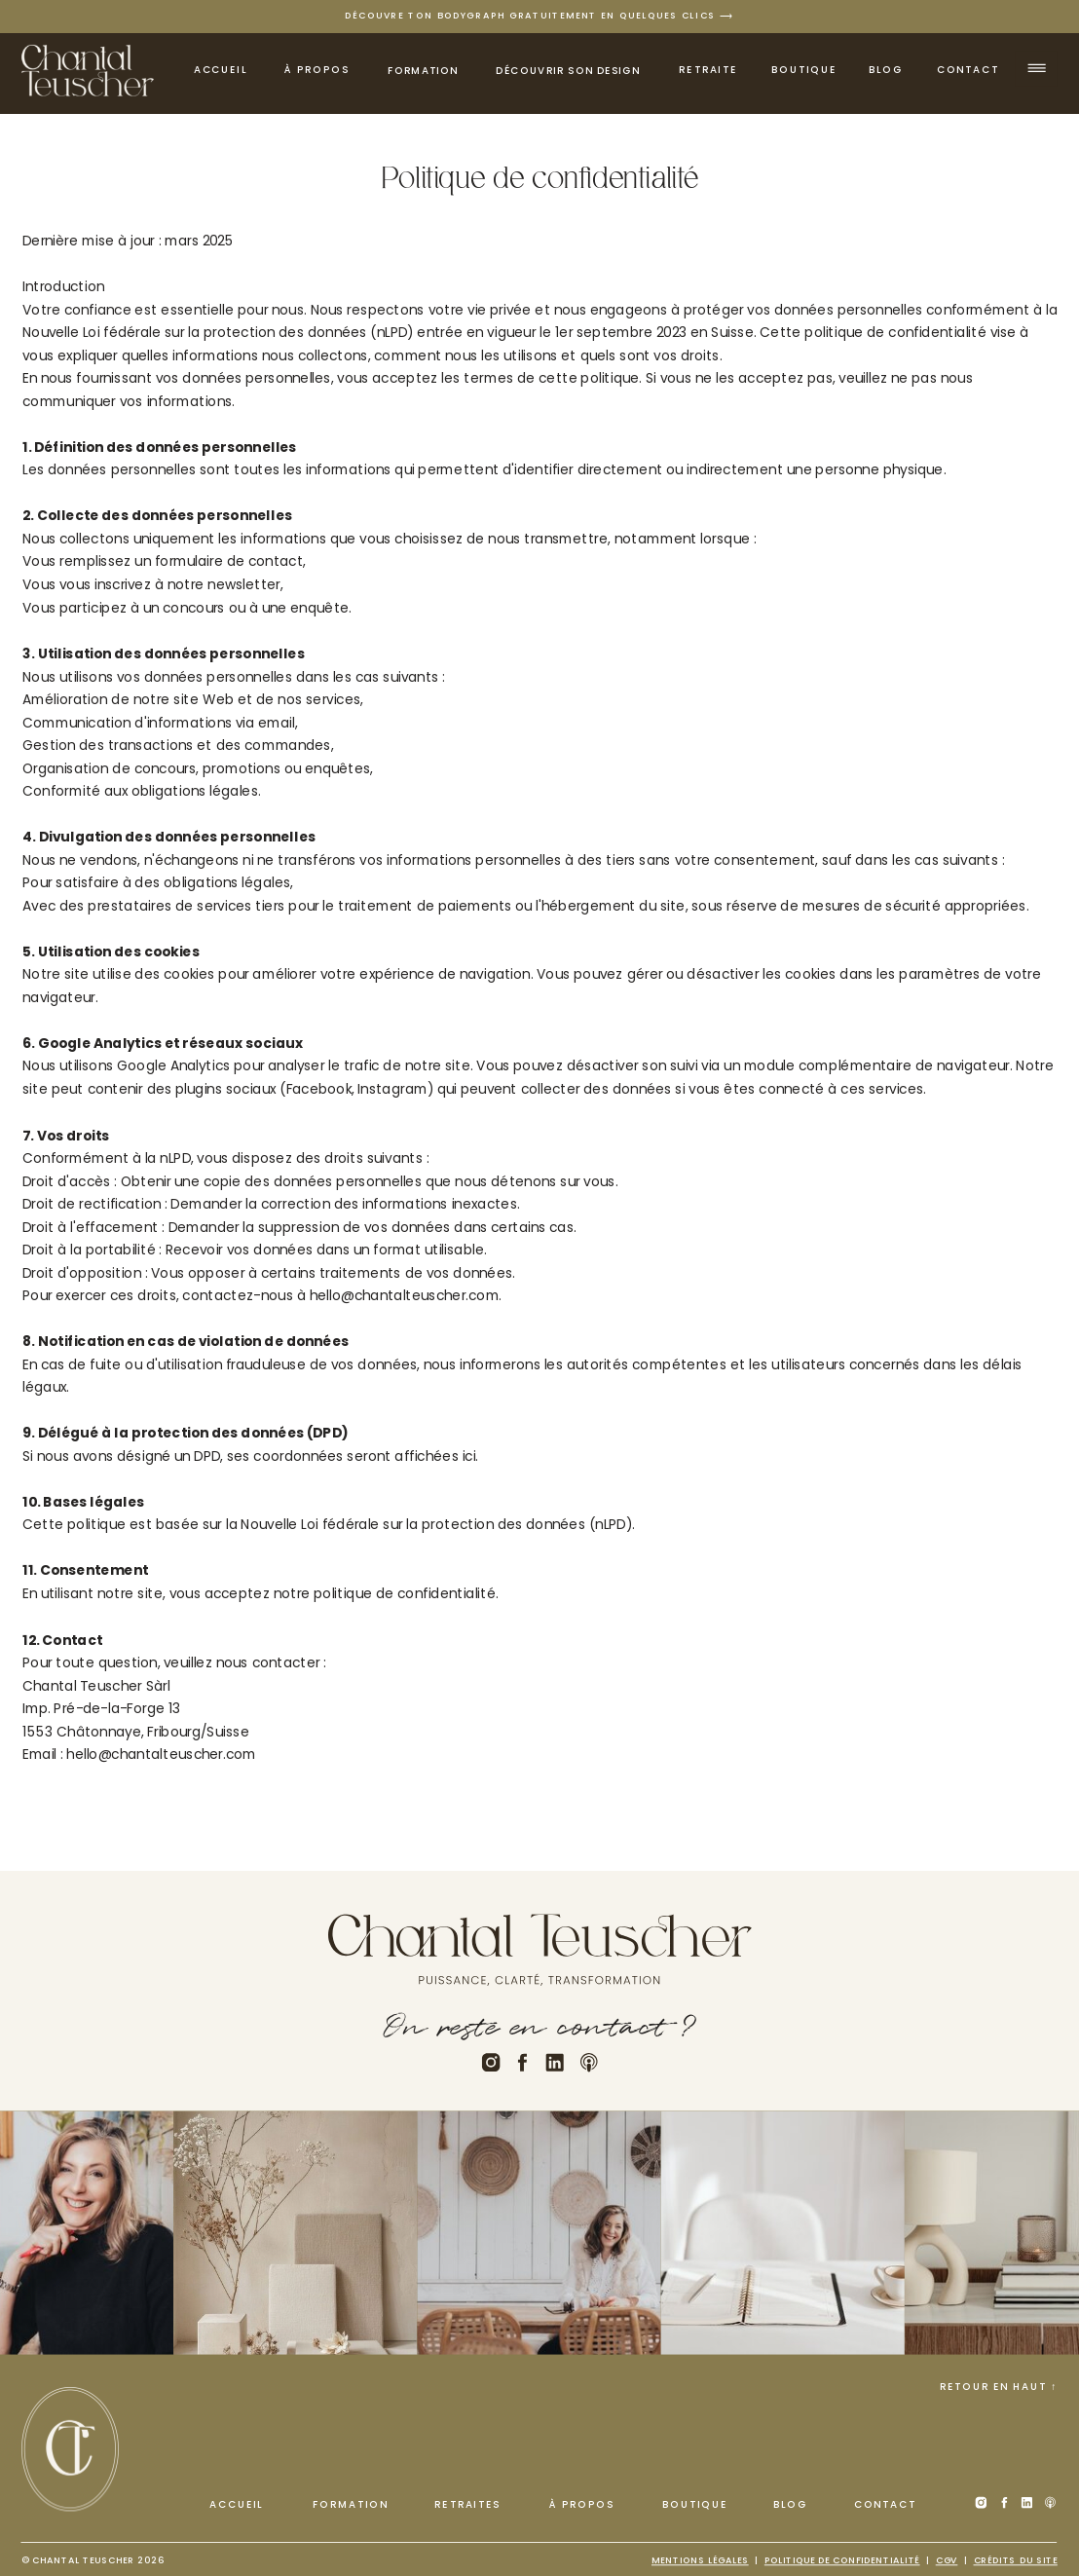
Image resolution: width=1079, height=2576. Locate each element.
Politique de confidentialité (842, 2560)
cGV (947, 2560)
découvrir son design (568, 70)
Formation (423, 70)
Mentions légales (700, 2560)
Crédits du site (1016, 2560)
